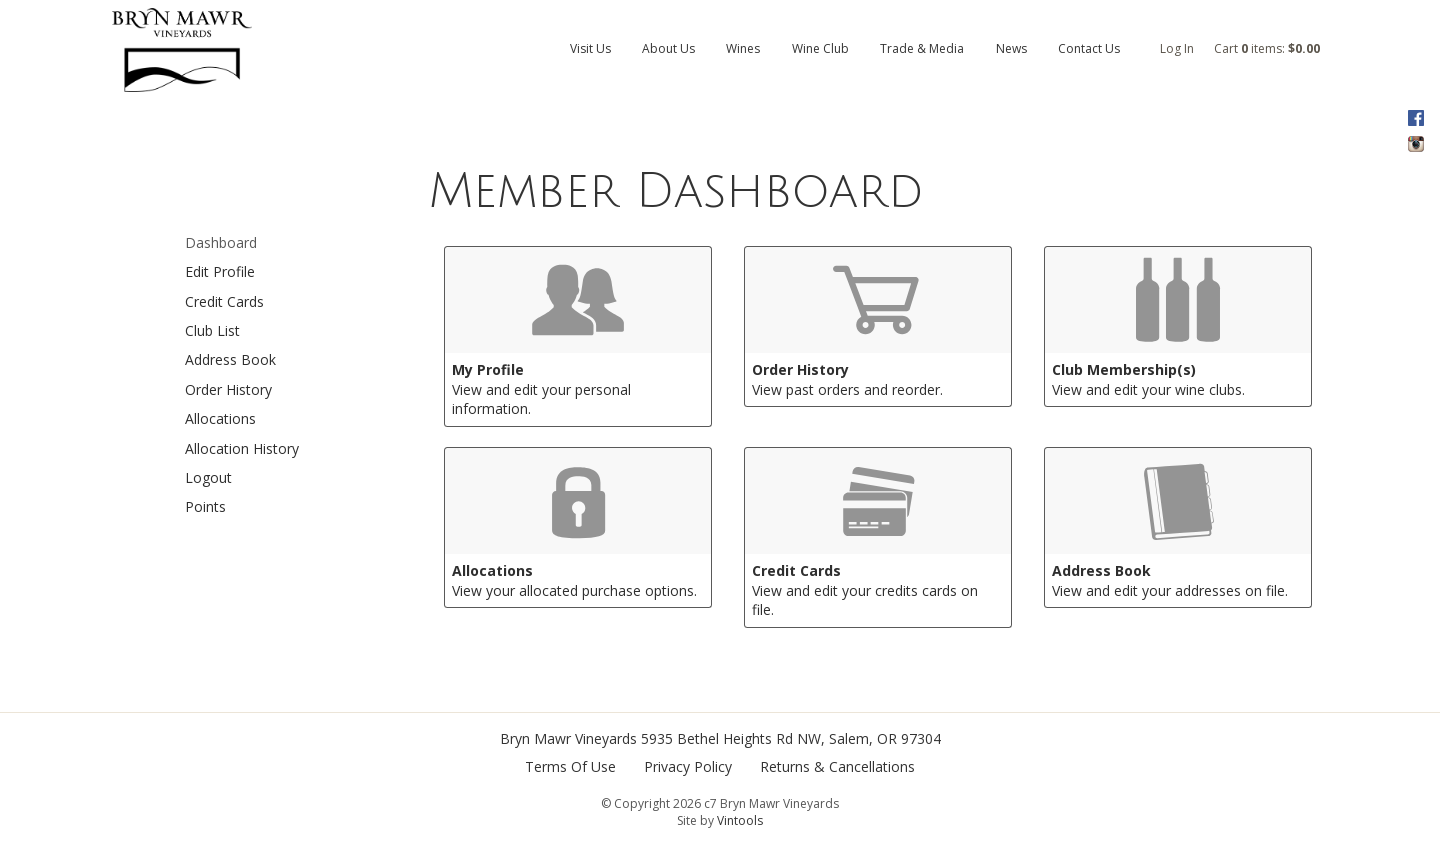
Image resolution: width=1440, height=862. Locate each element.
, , (791, 738)
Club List (212, 330)
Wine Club (820, 48)
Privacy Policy (688, 766)
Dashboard (221, 242)
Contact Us (1089, 48)
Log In (1177, 48)
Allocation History (242, 448)
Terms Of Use (570, 766)
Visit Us (590, 48)
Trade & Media (922, 48)
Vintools (740, 820)
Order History (228, 389)
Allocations (220, 418)
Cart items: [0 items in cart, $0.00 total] (1267, 48)
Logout (208, 477)
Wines (743, 48)
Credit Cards (224, 301)
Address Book (230, 359)
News (1011, 48)
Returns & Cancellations (837, 766)
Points (205, 506)
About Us (668, 48)
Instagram (1415, 144)
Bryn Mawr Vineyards (568, 738)
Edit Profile (220, 271)
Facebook (1415, 118)
